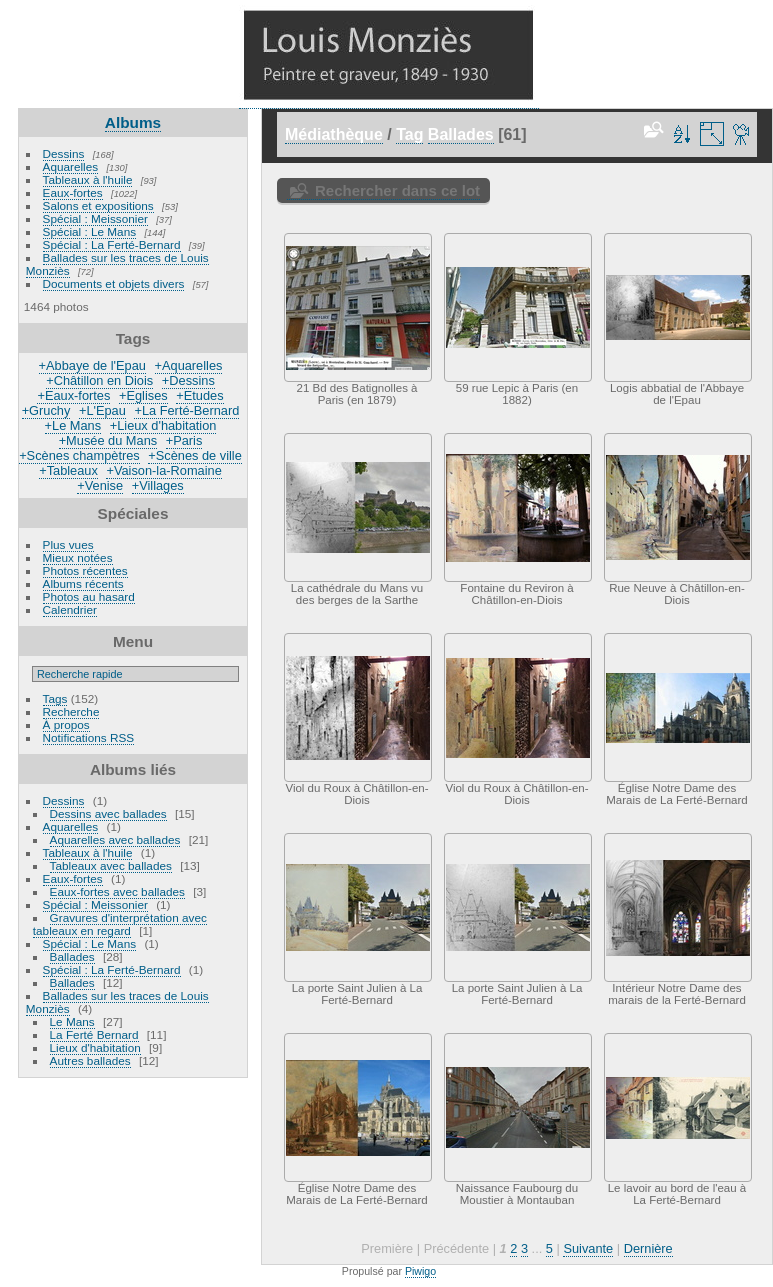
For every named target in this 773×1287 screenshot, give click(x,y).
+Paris (184, 440)
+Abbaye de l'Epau (92, 365)
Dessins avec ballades (108, 813)
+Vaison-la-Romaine (163, 470)
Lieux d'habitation (95, 1047)
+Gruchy (46, 410)
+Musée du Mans (108, 440)
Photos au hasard (89, 596)
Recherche (71, 711)
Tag (409, 134)
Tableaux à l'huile (88, 179)
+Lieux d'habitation (163, 425)
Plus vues (68, 544)
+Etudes (199, 395)
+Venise (100, 485)
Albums (133, 122)
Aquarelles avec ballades (115, 839)
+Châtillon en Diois (99, 380)
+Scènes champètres (79, 455)
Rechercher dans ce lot (397, 190)
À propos (66, 724)
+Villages (158, 485)
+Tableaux (68, 470)
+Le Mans (73, 425)
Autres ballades (90, 1060)
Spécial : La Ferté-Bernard (112, 244)
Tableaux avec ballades (111, 865)
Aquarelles (71, 166)
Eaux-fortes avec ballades (117, 891)
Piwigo (420, 1271)
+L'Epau (102, 410)
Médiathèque (334, 134)
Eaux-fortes (73, 192)
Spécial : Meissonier (95, 218)
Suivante (588, 1248)
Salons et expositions (98, 205)
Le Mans (72, 1021)
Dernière (648, 1248)
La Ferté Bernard (94, 1034)
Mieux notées (78, 557)
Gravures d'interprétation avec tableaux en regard (120, 924)
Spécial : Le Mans (90, 231)
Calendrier (70, 609)
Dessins (64, 153)
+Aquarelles (189, 365)
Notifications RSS (89, 737)
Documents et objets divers (114, 283)
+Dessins (188, 380)
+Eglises (143, 395)
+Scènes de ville (195, 455)
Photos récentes (85, 570)
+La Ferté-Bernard (186, 410)
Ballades (72, 956)
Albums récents (83, 583)
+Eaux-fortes (73, 395)
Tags (55, 698)
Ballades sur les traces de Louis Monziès (117, 264)
